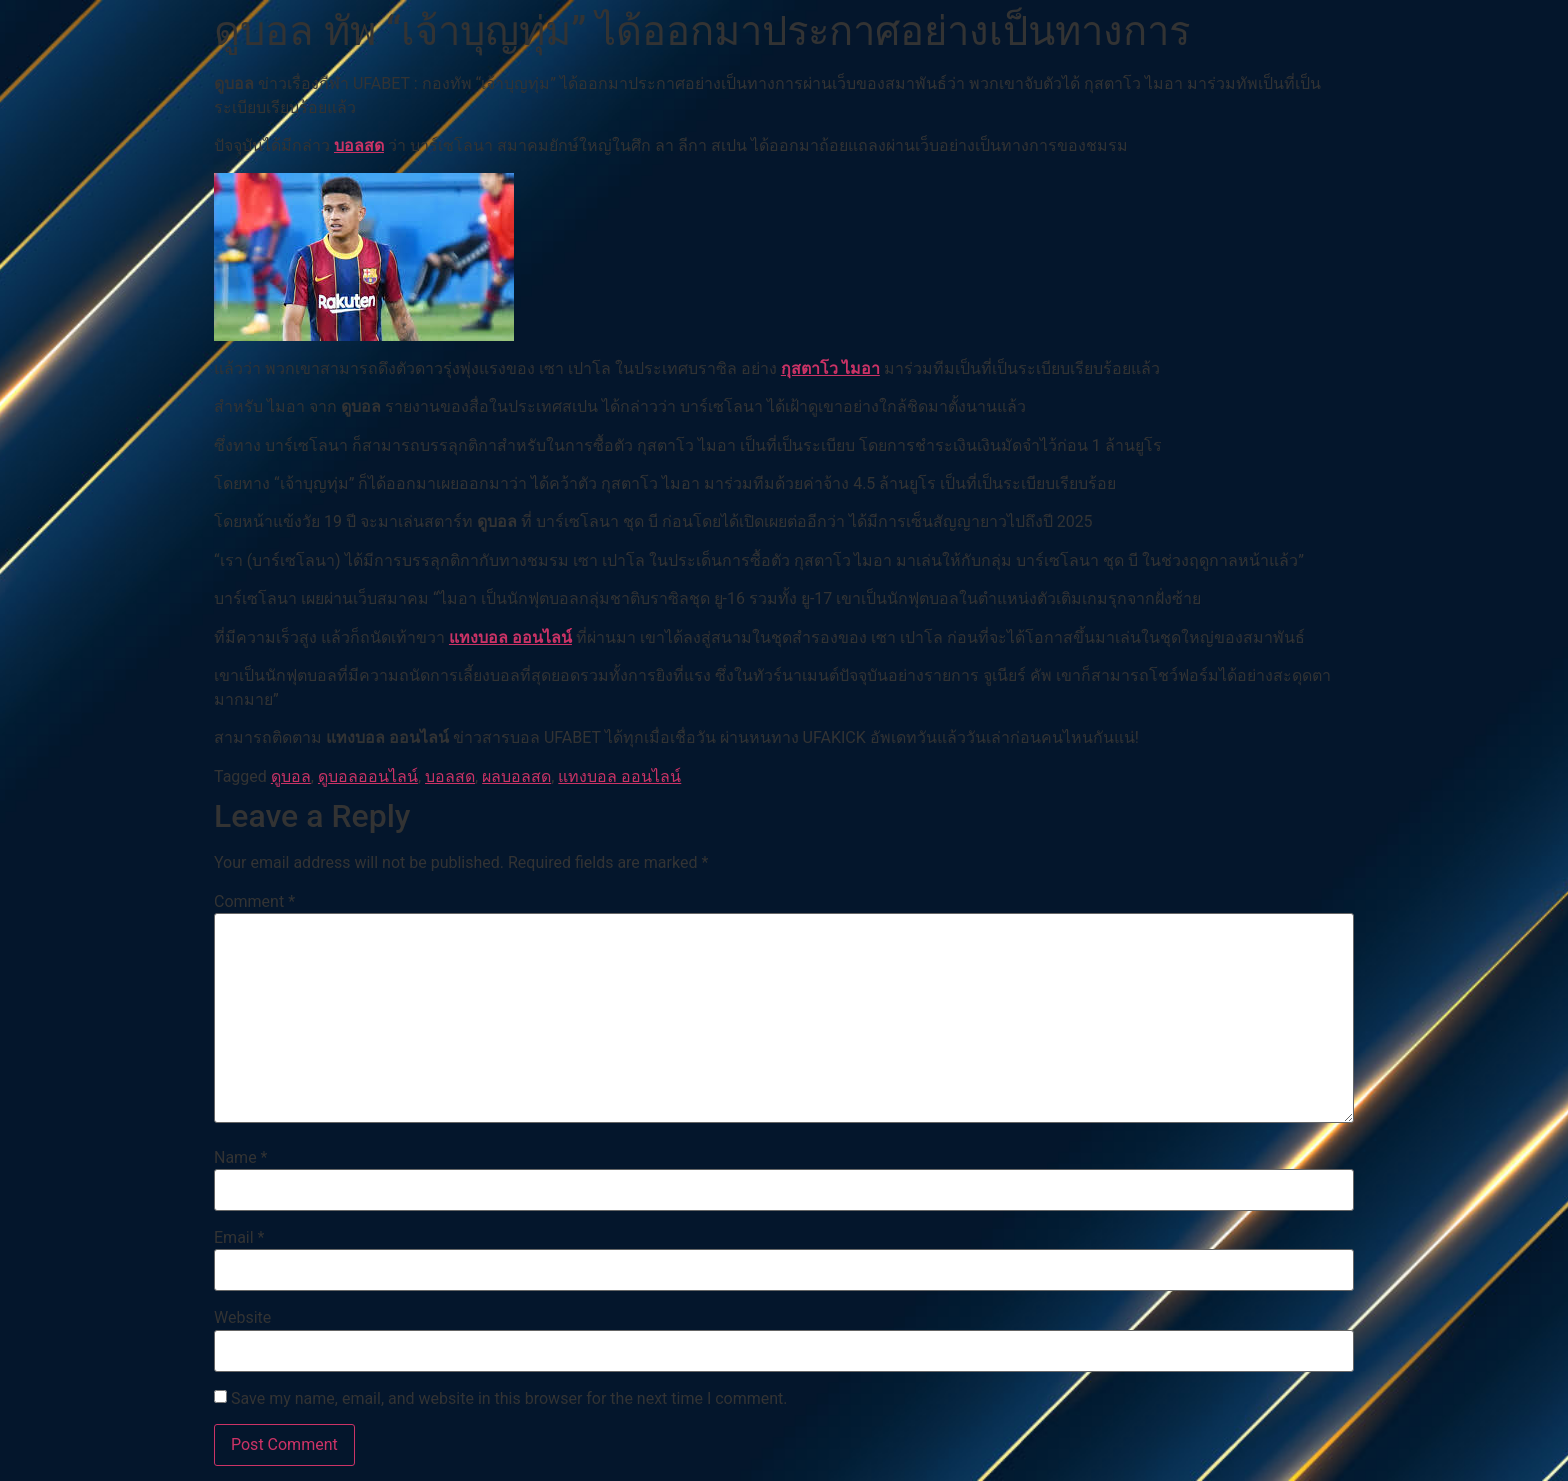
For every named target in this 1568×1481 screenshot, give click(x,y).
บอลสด (359, 145)
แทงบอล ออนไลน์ (510, 637)
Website (242, 1318)
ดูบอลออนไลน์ (368, 776)
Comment (254, 902)
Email (239, 1238)
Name (241, 1158)
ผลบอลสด (516, 776)
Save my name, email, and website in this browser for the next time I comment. (509, 1399)
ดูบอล (291, 776)
